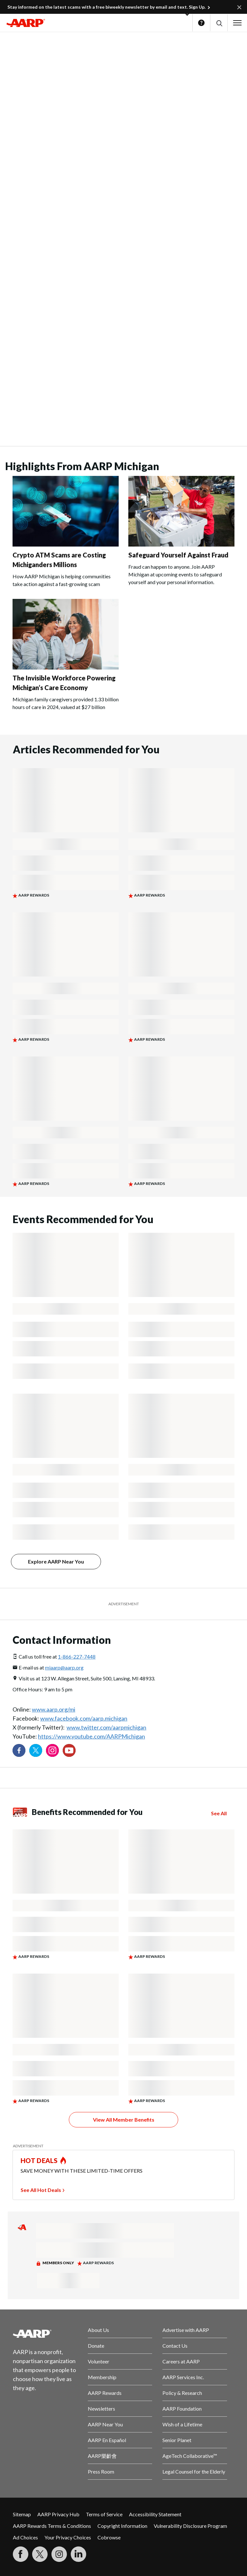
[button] (218, 22)
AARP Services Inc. (183, 2377)
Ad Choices (25, 2537)
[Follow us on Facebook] (19, 1750)
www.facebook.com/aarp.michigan (83, 1718)
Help (201, 23)
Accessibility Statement (155, 2514)
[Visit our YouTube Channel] (69, 1750)
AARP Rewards (105, 2393)
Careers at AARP (181, 2361)
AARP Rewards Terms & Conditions (52, 2526)
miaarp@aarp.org (64, 1667)
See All (219, 1813)
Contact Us (175, 2346)
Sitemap (22, 2514)
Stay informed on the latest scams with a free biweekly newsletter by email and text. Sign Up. (106, 7)
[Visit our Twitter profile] (35, 1750)
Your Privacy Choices (67, 2537)
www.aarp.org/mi (53, 1709)
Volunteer (98, 2361)
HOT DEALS (39, 2160)
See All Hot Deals (41, 2190)
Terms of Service (104, 2514)
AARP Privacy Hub (58, 2514)
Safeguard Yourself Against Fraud (178, 555)
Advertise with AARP (185, 2330)
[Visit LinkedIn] (78, 2554)
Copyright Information (122, 2526)
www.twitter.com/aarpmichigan (106, 1727)
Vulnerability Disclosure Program (190, 2526)
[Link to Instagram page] (52, 1750)
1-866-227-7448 (77, 1656)
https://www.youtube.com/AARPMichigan (91, 1736)
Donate (96, 2346)
